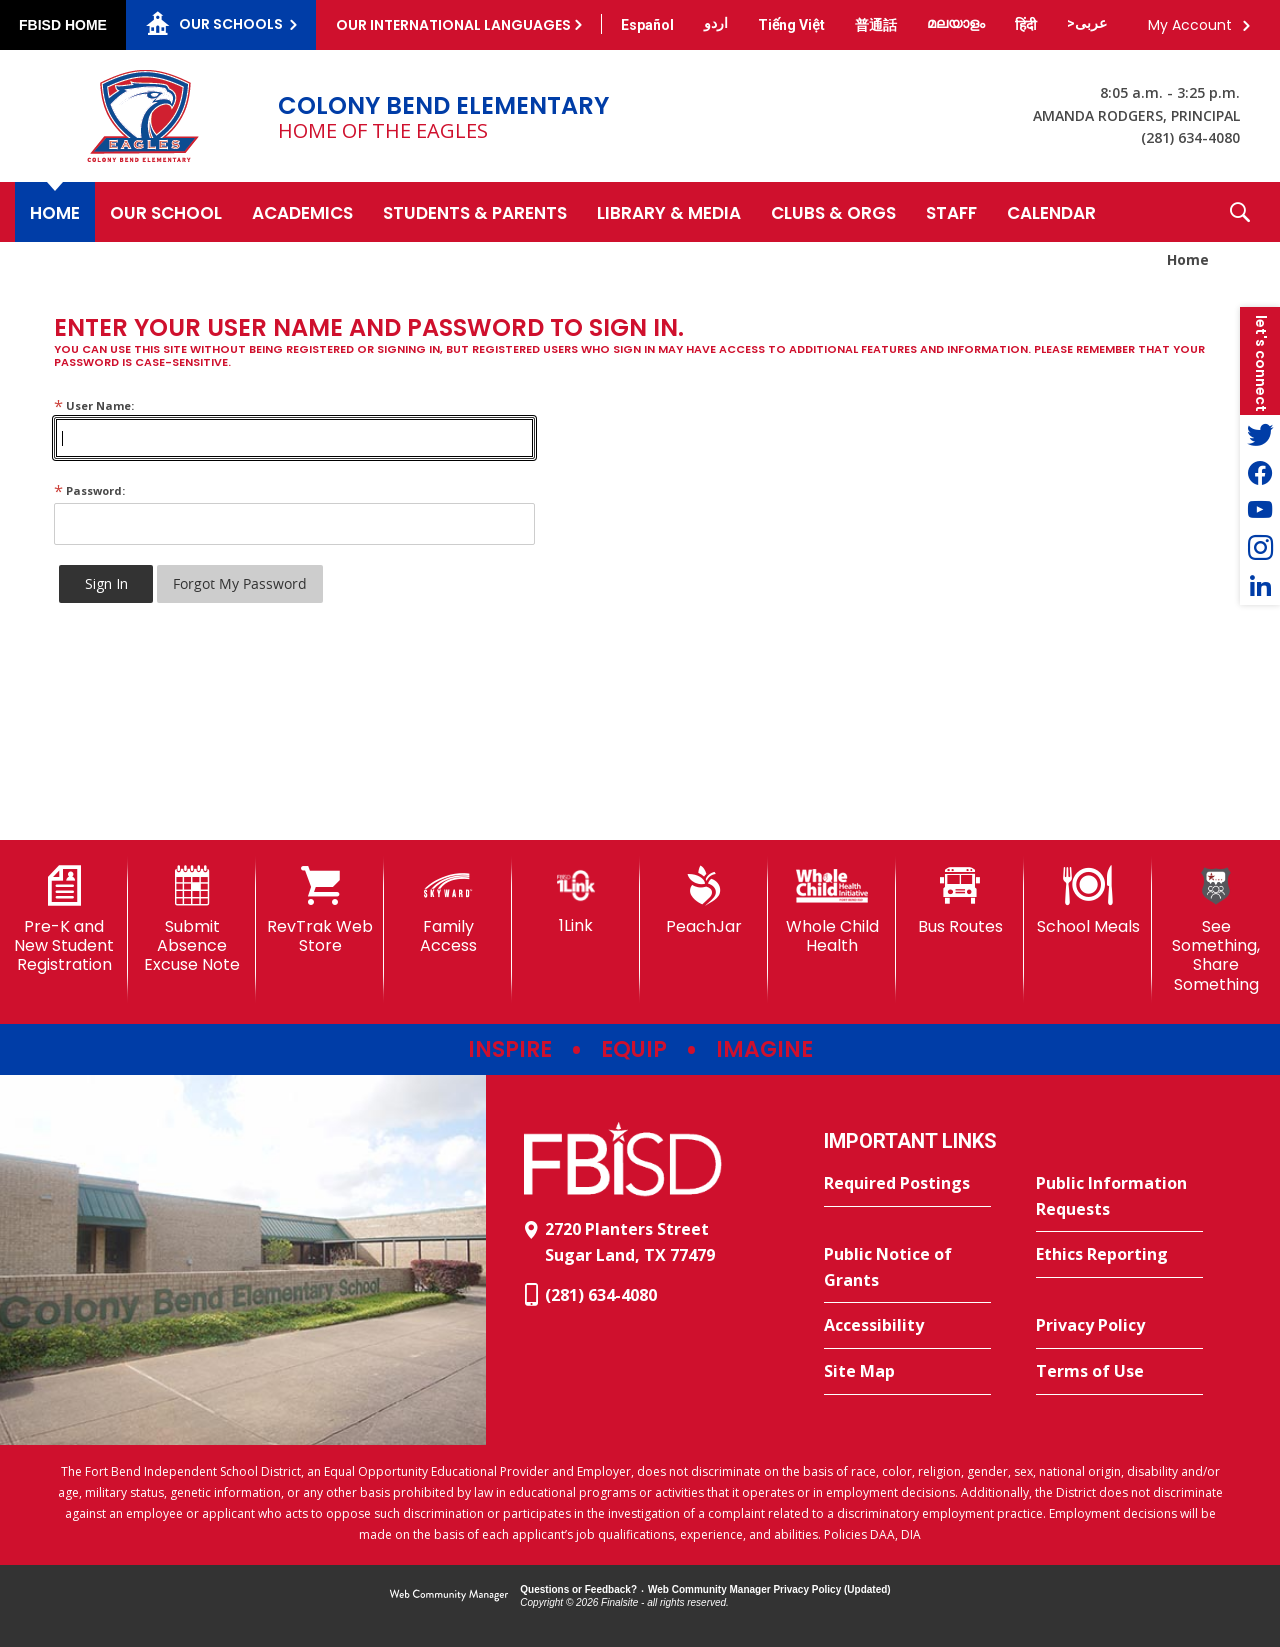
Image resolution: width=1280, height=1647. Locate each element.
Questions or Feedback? (578, 1589)
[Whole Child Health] (832, 910)
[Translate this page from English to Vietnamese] (791, 25)
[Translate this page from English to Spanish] (647, 25)
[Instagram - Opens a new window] (1260, 548)
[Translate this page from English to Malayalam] (956, 23)
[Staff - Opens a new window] (951, 212)
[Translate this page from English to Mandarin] (876, 25)
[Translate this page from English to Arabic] (1087, 23)
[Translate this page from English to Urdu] (716, 23)
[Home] (55, 212)
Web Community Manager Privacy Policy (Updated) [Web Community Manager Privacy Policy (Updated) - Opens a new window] (769, 1589)
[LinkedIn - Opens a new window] (1260, 586)
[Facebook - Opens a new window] (1260, 472)
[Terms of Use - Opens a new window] (1119, 1372)
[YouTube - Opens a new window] (1260, 510)
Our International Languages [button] (453, 25)
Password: (89, 490)
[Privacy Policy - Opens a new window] (1119, 1326)
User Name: (94, 405)
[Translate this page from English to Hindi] (1026, 25)
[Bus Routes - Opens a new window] (960, 901)
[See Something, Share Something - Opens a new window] (1216, 930)
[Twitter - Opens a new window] (1260, 434)
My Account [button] (1190, 25)
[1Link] (576, 900)
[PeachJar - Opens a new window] (704, 901)
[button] (1240, 212)
